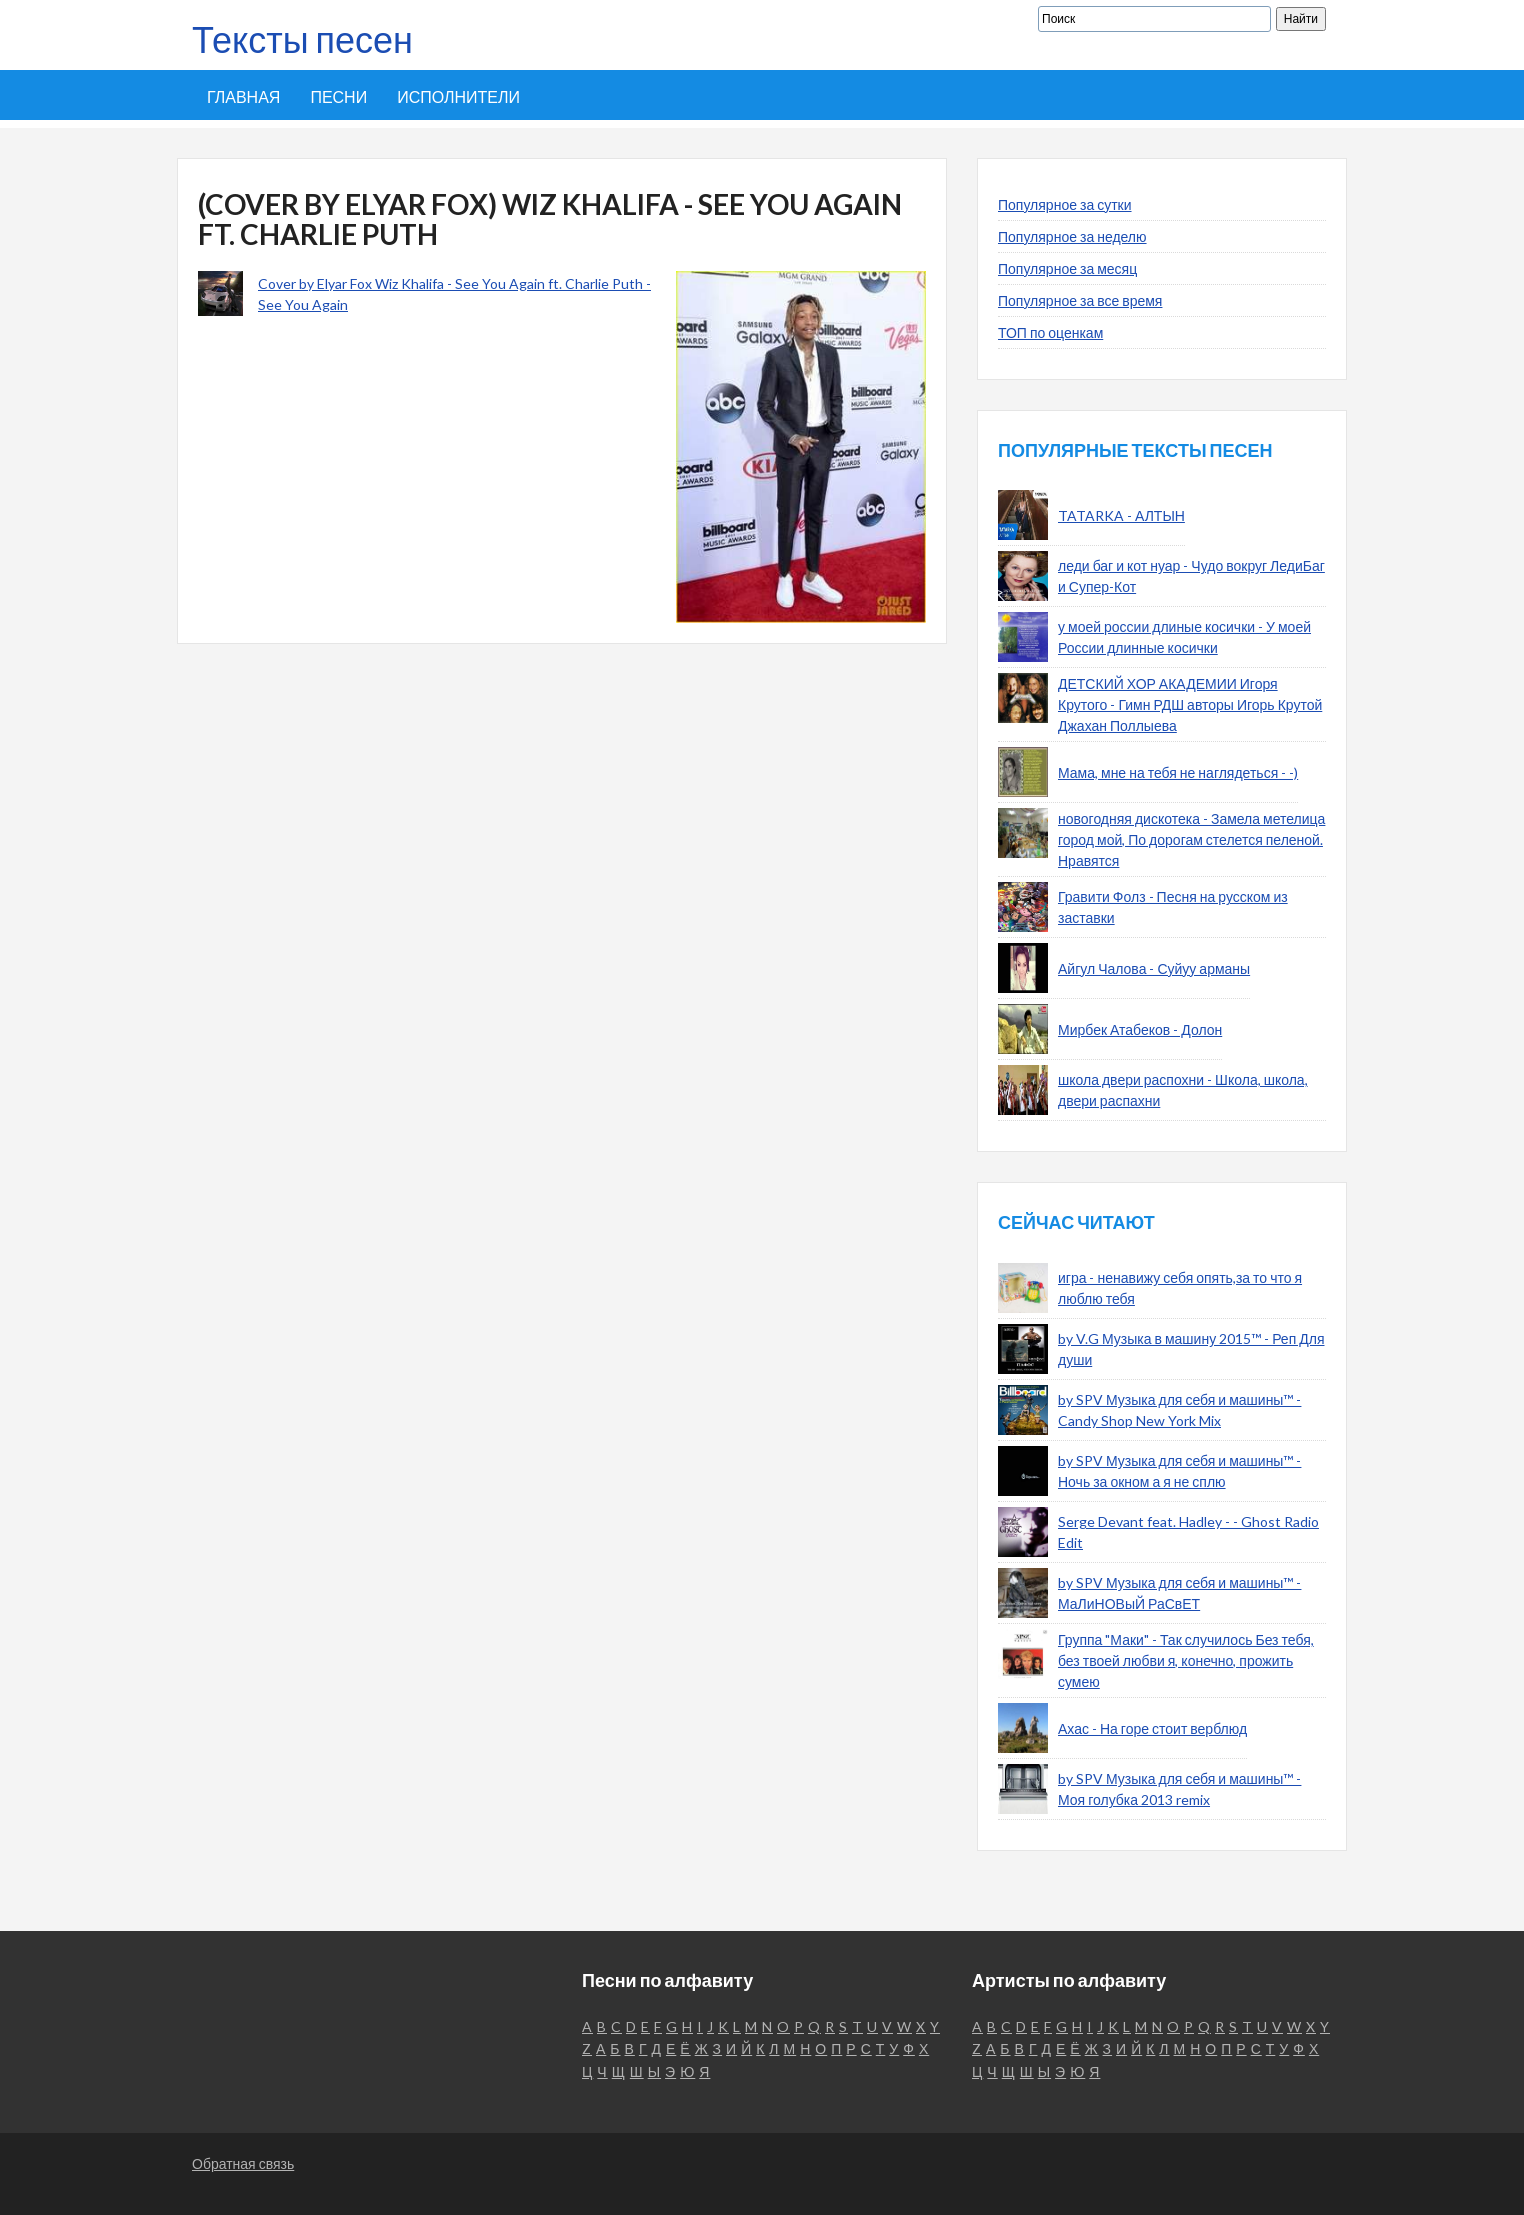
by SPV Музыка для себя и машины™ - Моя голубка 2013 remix (1179, 1789)
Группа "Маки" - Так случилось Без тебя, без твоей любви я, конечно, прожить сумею (1186, 1660)
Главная (243, 96)
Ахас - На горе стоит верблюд (1152, 1728)
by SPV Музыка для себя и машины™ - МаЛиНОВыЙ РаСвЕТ (1179, 1593)
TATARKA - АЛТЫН (1121, 515)
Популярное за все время (1080, 300)
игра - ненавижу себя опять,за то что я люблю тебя (1180, 1288)
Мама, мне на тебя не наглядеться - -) (1178, 772)
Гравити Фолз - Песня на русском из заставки (1173, 907)
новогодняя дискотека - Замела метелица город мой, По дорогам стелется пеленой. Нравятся (1191, 839)
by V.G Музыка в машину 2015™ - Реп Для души (1191, 1349)
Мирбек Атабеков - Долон (1140, 1029)
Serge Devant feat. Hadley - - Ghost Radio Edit (1188, 1532)
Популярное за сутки (1065, 204)
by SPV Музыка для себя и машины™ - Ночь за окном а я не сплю (1179, 1471)
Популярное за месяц (1067, 268)
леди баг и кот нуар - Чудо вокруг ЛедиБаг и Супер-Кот (1191, 576)
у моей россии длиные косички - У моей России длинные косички (1184, 637)
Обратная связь (243, 2163)
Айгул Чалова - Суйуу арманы (1154, 968)
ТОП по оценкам (1050, 332)
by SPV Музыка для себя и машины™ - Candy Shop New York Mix (1179, 1410)
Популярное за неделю (1072, 236)
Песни (338, 96)
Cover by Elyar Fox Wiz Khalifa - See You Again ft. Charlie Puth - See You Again (454, 294)
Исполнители (458, 96)
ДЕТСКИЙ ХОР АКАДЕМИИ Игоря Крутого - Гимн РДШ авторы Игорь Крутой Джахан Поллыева (1190, 704)
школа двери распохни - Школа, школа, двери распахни (1183, 1090)
